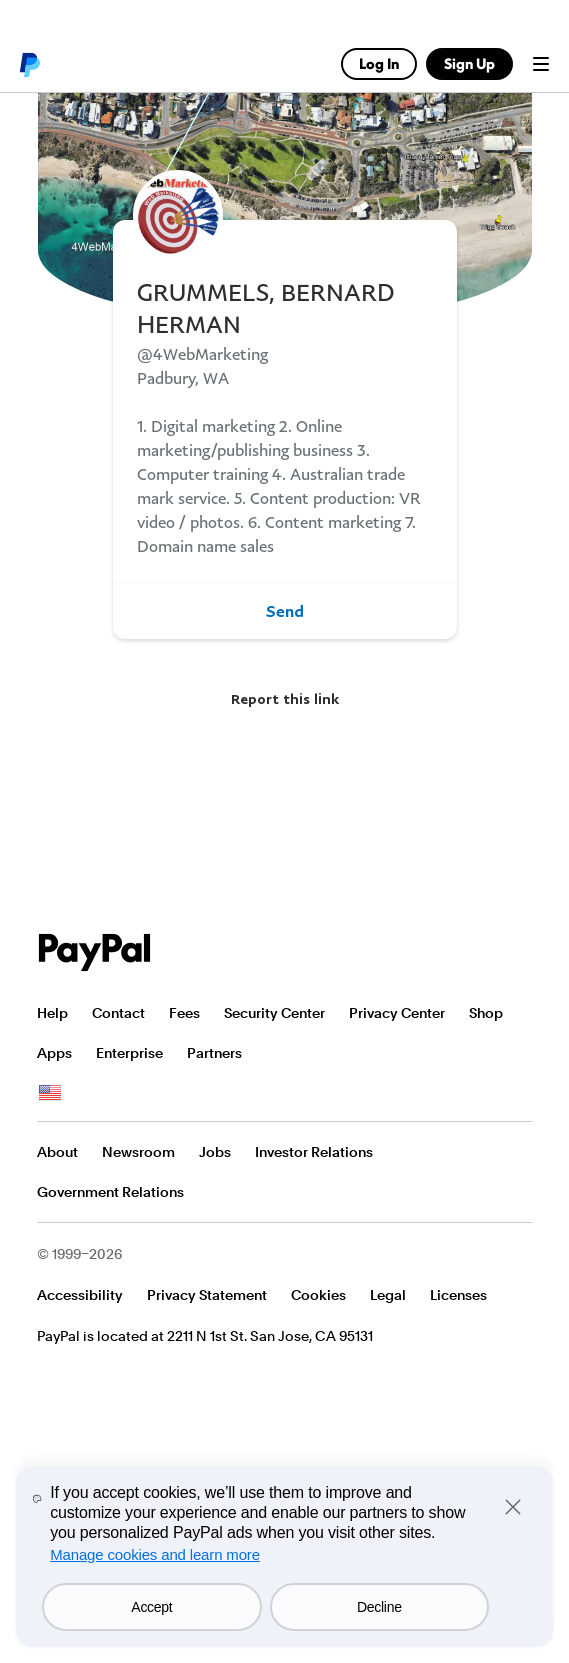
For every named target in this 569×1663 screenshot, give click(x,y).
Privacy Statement (207, 1295)
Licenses (458, 1295)
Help (52, 1013)
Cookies (318, 1295)
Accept (151, 1607)
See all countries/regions (50, 1093)
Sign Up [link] (469, 63)
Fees (184, 1013)
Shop (486, 1013)
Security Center (274, 1013)
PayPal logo (29, 64)
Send (285, 611)
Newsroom (138, 1152)
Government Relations (110, 1192)
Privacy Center (397, 1013)
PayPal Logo (95, 952)
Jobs (215, 1152)
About (57, 1152)
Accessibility (80, 1295)
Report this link (285, 698)
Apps (54, 1053)
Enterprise (129, 1053)
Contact (118, 1013)
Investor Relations (314, 1152)
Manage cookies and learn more (155, 1554)
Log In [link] (379, 63)
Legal (388, 1295)
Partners (214, 1053)
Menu (541, 64)
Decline (379, 1607)
